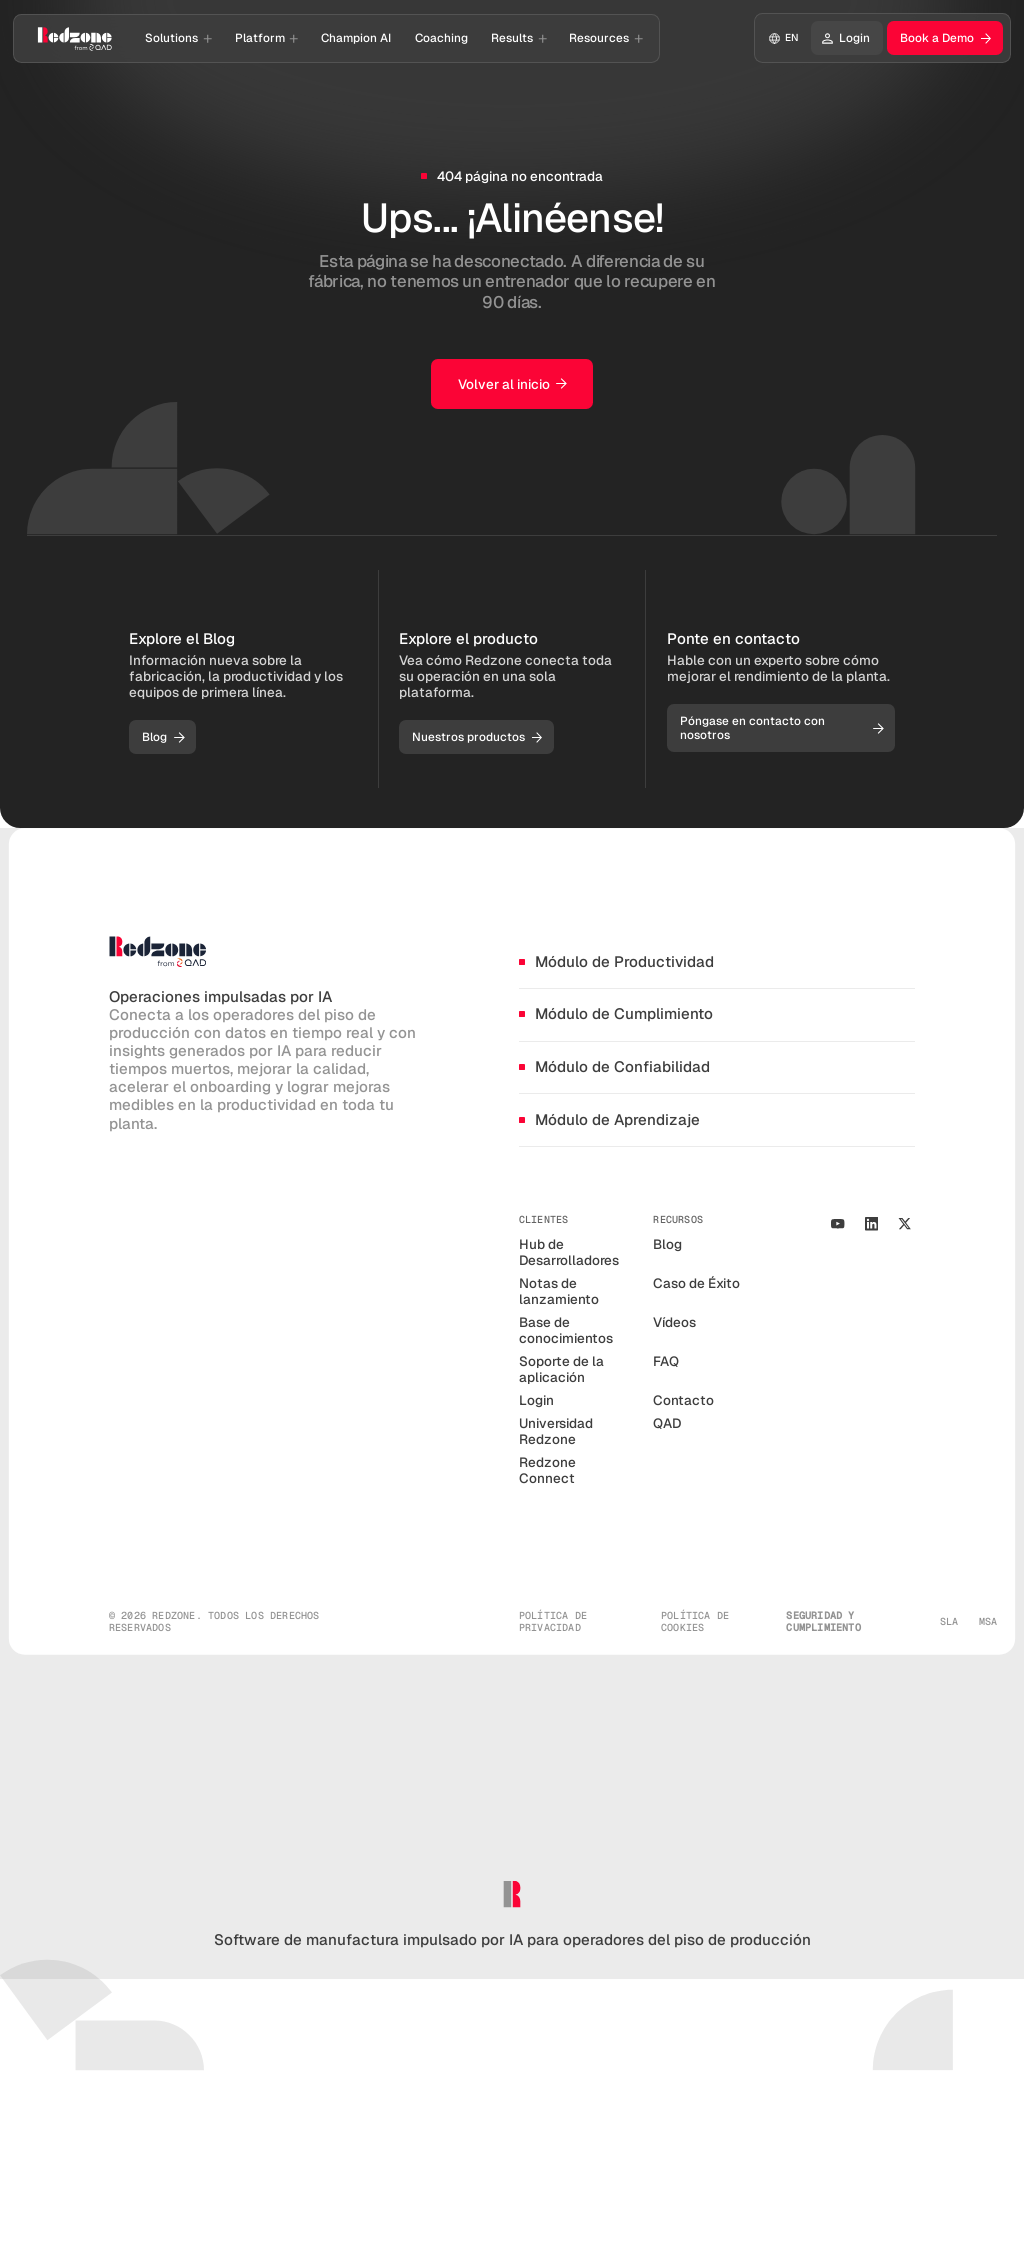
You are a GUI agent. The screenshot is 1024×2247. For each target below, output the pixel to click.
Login (536, 1400)
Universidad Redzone (556, 1431)
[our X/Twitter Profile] (905, 1224)
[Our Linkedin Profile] (871, 1224)
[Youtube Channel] (838, 1224)
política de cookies (695, 1622)
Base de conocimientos (566, 1330)
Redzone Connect (547, 1470)
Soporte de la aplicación (561, 1369)
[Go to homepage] (75, 38)
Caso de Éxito (696, 1283)
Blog (667, 1244)
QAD (667, 1423)
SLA (949, 1622)
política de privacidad (553, 1622)
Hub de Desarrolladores (569, 1252)
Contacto (683, 1400)
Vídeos (674, 1322)
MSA (988, 1622)
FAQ (666, 1361)
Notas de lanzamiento (559, 1291)
